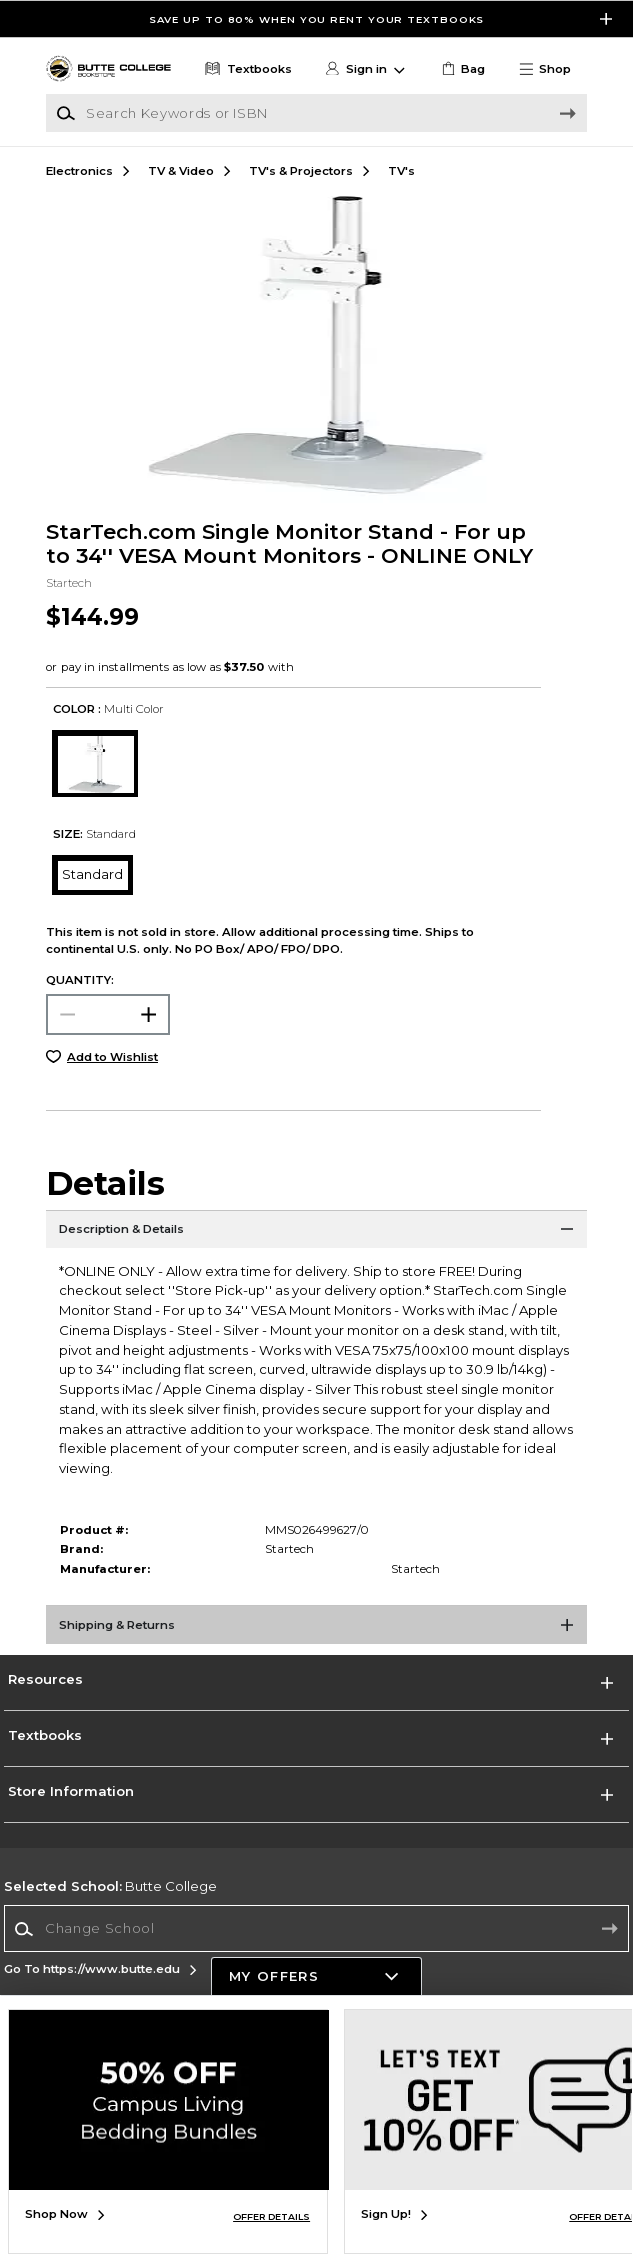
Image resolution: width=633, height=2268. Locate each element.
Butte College (110, 1886)
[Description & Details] (316, 1235)
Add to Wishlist (112, 1057)
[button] (551, 69)
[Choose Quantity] (108, 1014)
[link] (461, 69)
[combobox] (316, 1929)
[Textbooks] (247, 69)
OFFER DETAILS (271, 2216)
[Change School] (316, 1928)
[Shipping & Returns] (316, 1630)
